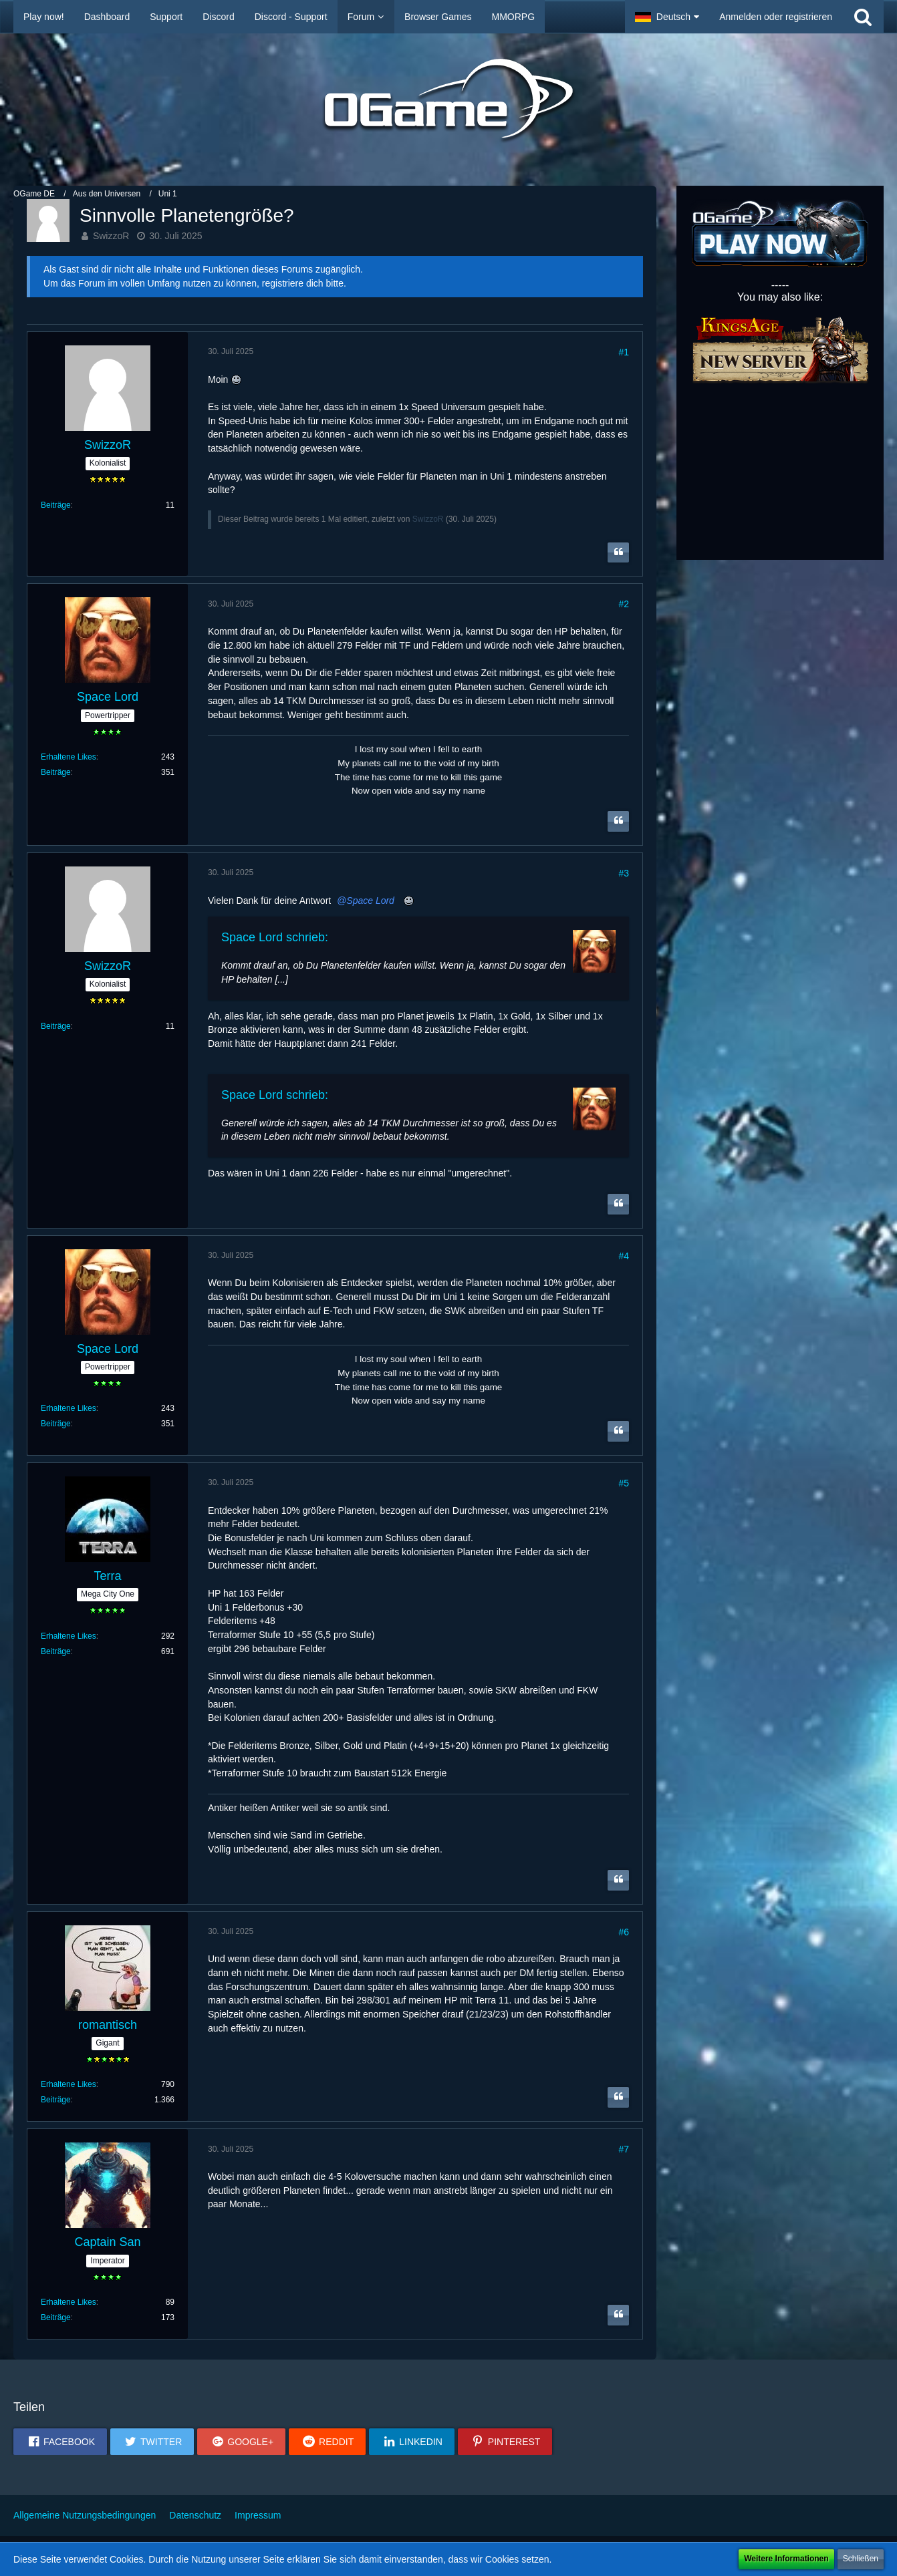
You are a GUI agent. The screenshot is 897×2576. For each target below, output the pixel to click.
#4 (623, 1256)
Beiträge (56, 505)
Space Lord (370, 900)
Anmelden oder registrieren (775, 16)
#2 (623, 604)
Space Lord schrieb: (274, 937)
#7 (623, 2149)
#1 (623, 352)
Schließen (860, 2558)
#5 (623, 1483)
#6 (623, 1932)
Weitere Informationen (786, 2558)
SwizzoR (111, 235)
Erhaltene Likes (68, 757)
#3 (623, 873)
